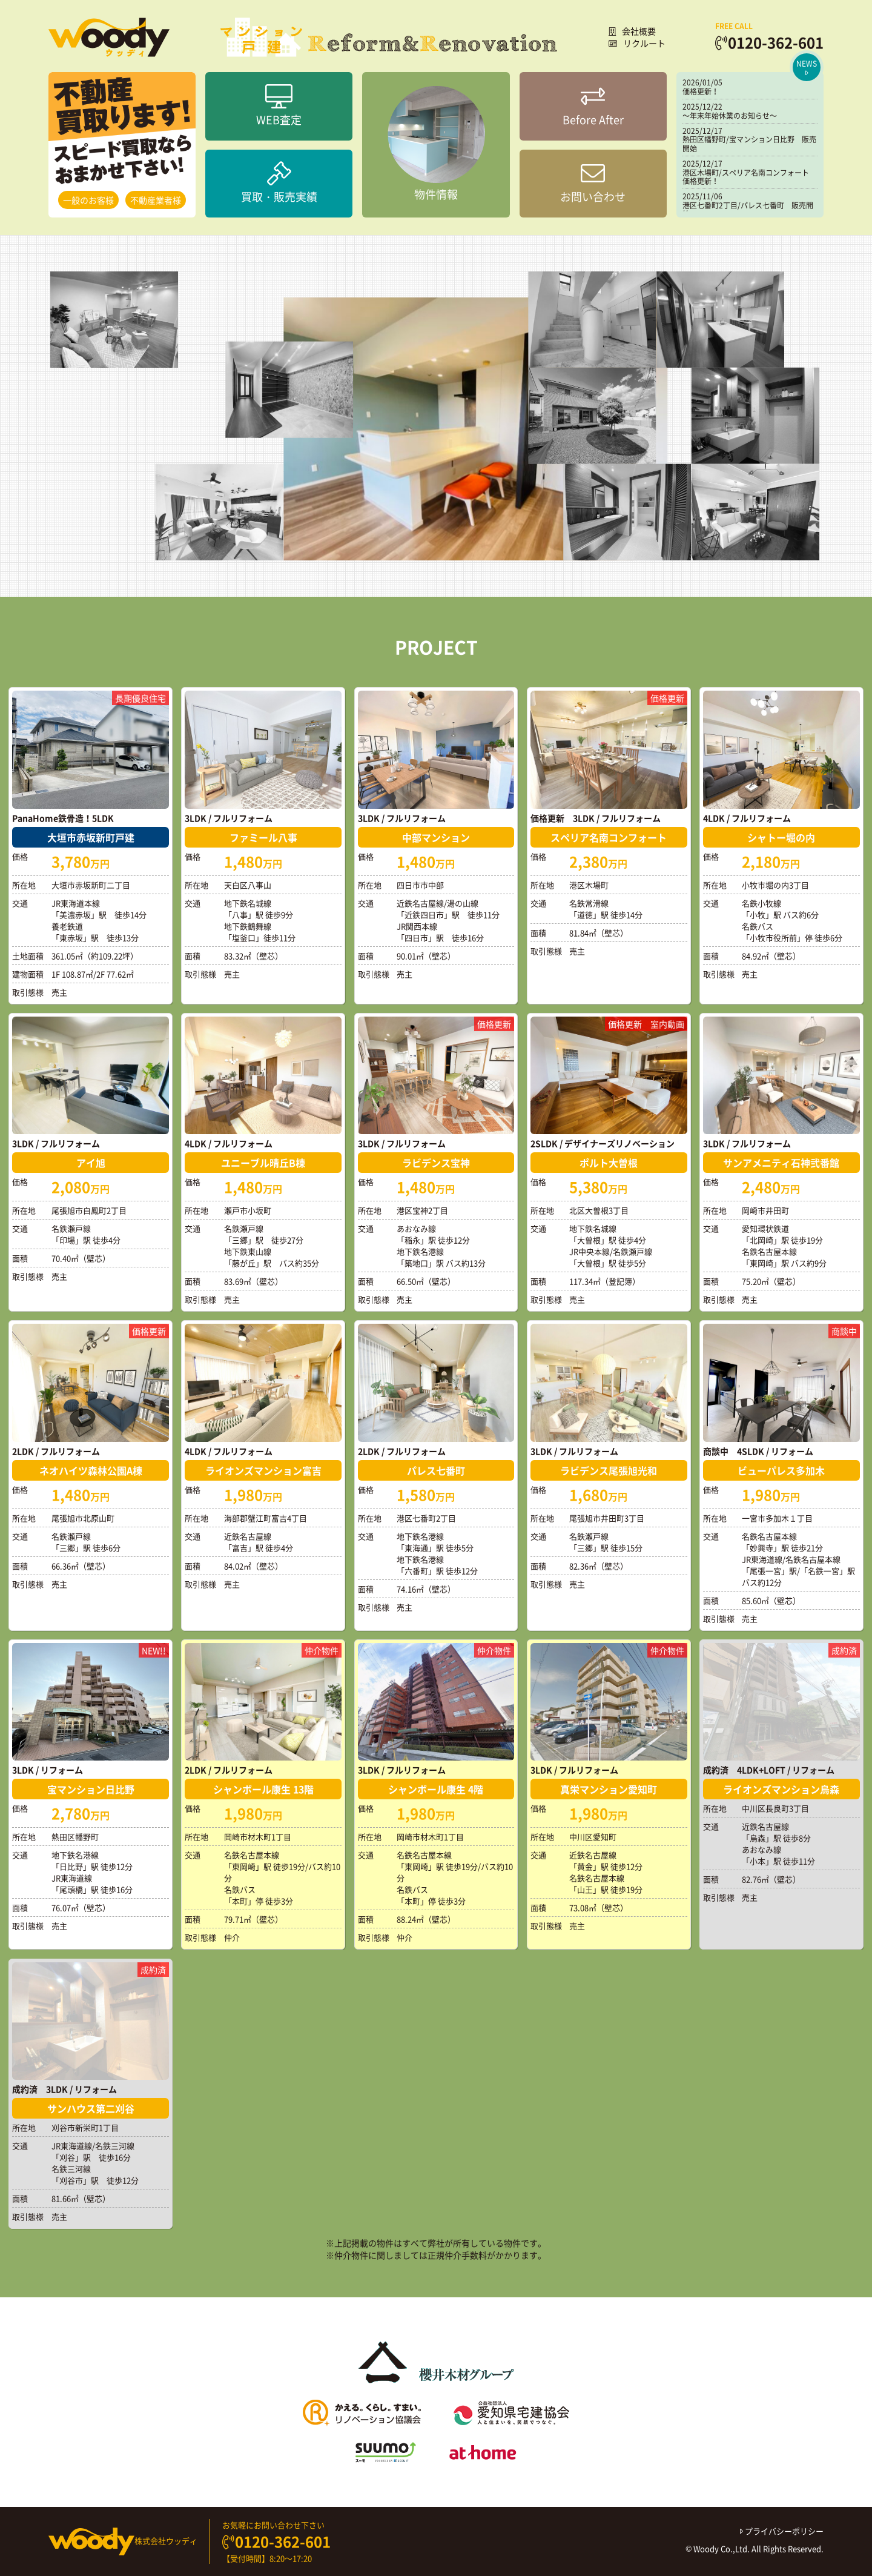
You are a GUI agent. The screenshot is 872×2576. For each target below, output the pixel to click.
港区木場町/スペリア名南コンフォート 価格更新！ (749, 177)
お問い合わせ (593, 183)
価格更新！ (700, 91)
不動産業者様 (155, 200)
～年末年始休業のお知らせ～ (729, 115)
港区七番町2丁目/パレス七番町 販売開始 (747, 209)
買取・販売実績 (278, 183)
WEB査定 (278, 106)
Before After (593, 106)
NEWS (807, 67)
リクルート (637, 43)
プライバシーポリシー (782, 2531)
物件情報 (435, 144)
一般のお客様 (88, 200)
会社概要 (632, 31)
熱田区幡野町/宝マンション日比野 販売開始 (749, 143)
